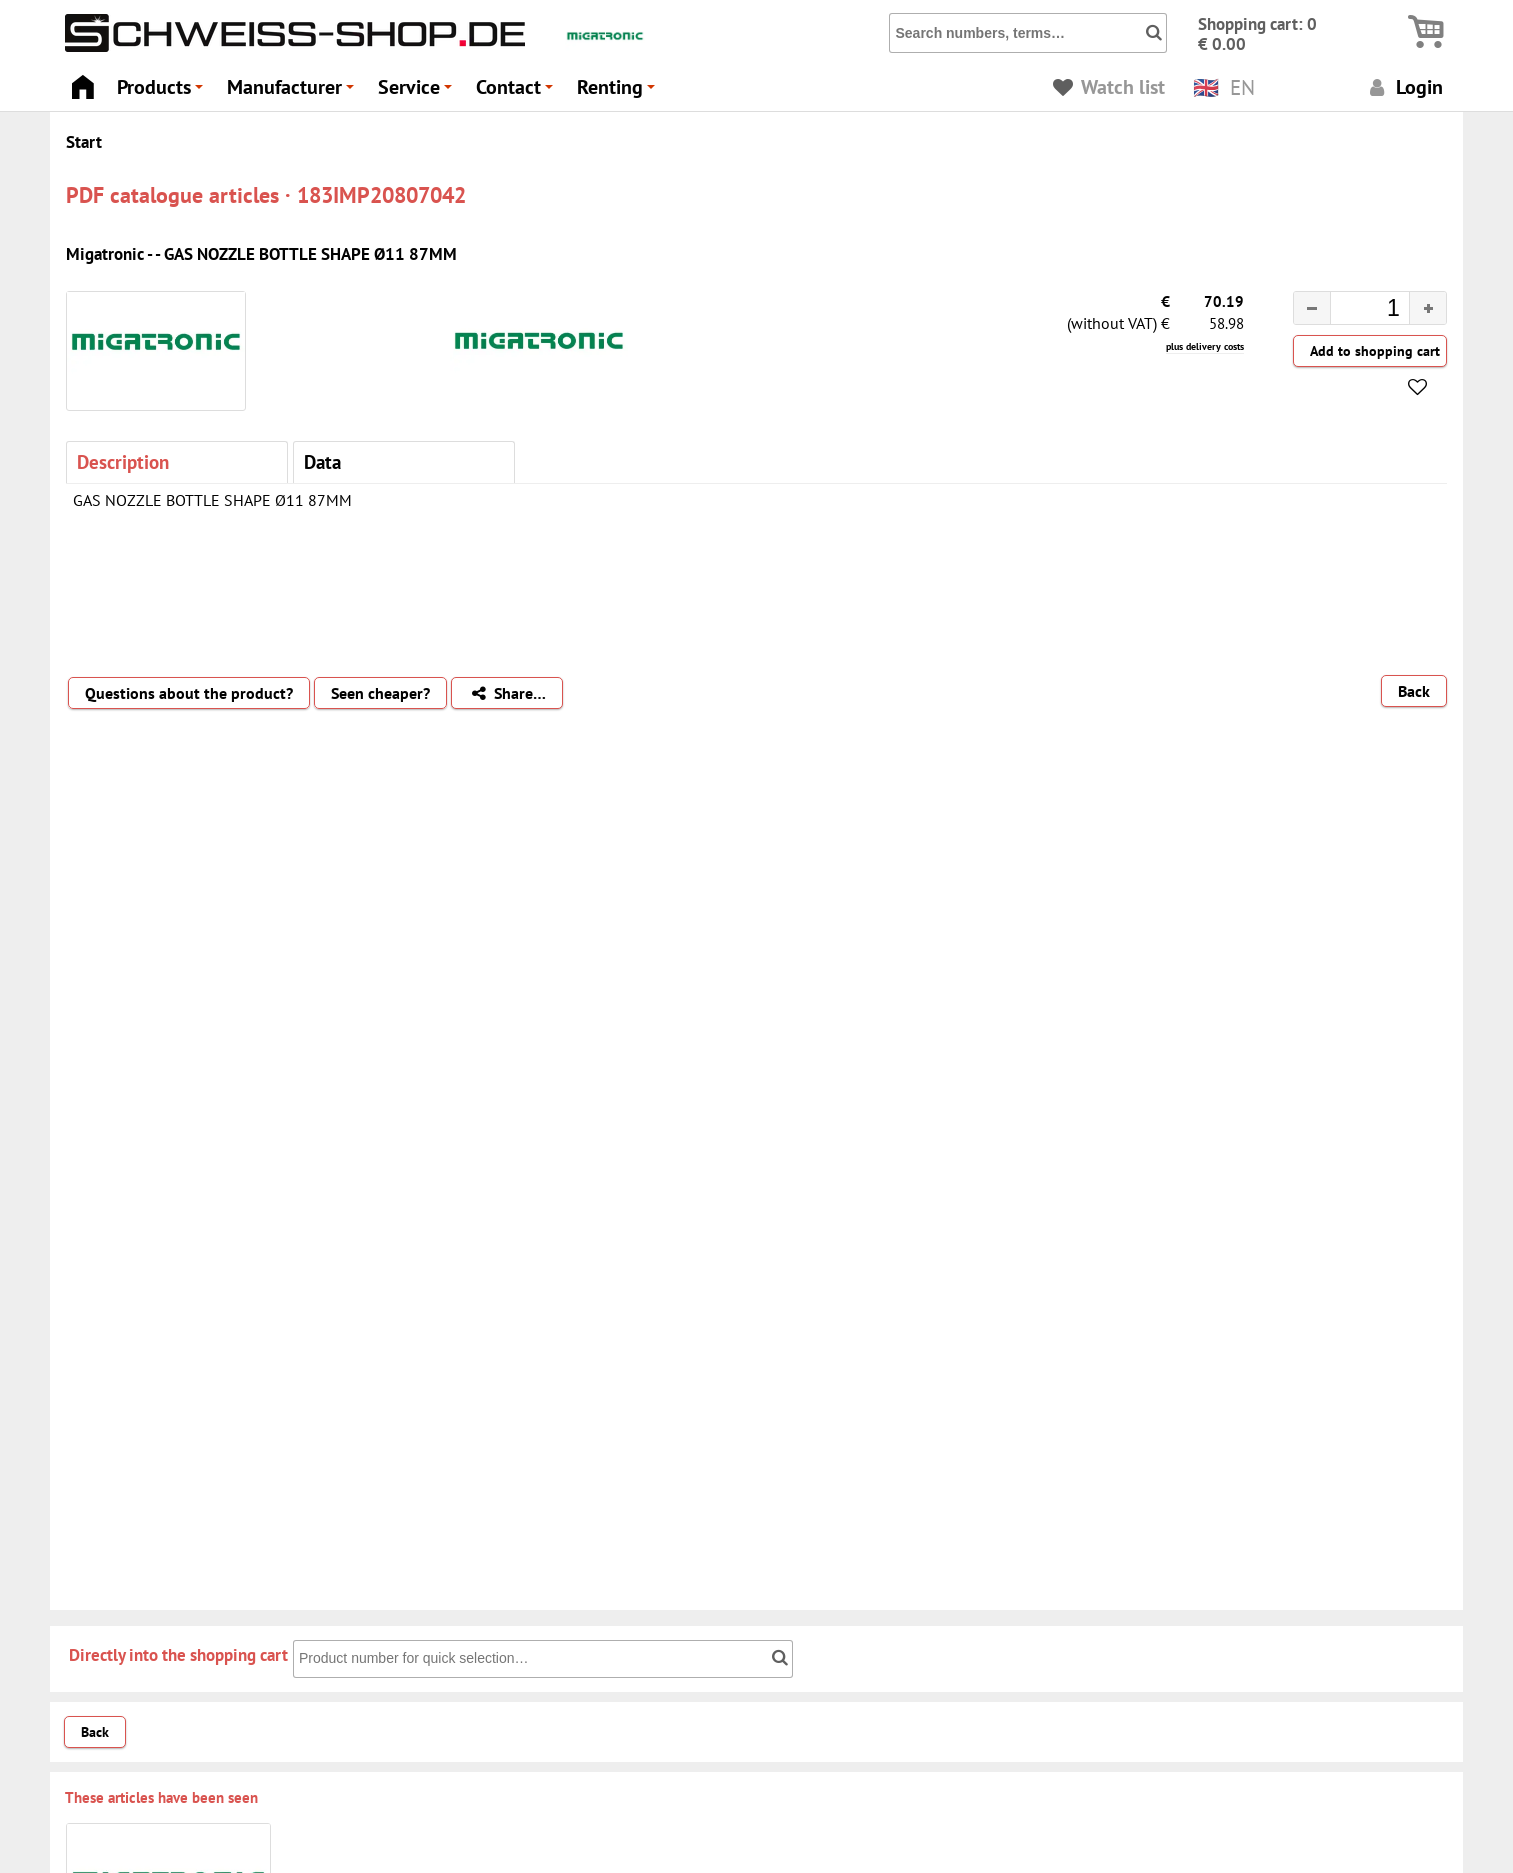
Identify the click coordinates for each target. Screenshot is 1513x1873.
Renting (619, 92)
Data (322, 461)
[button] (1427, 308)
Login (1403, 86)
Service (418, 92)
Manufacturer (293, 92)
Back (1414, 691)
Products (163, 92)
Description (123, 461)
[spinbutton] (1354, 311)
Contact (517, 92)
